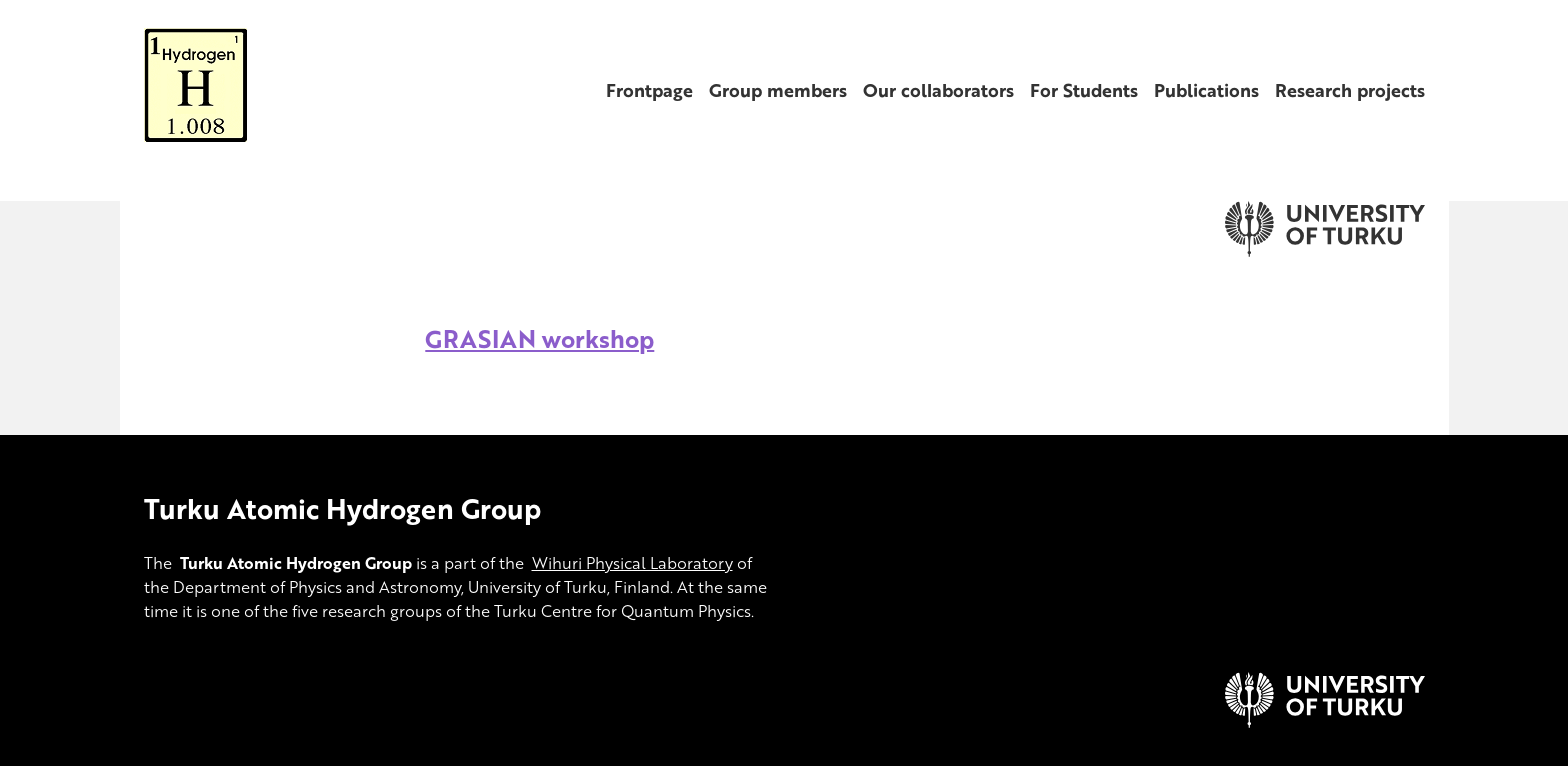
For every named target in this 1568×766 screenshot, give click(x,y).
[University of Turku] (1325, 722)
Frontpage (649, 90)
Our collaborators (938, 90)
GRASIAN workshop (539, 338)
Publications (1206, 90)
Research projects (1350, 90)
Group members (778, 90)
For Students (1084, 90)
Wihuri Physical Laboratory (632, 563)
